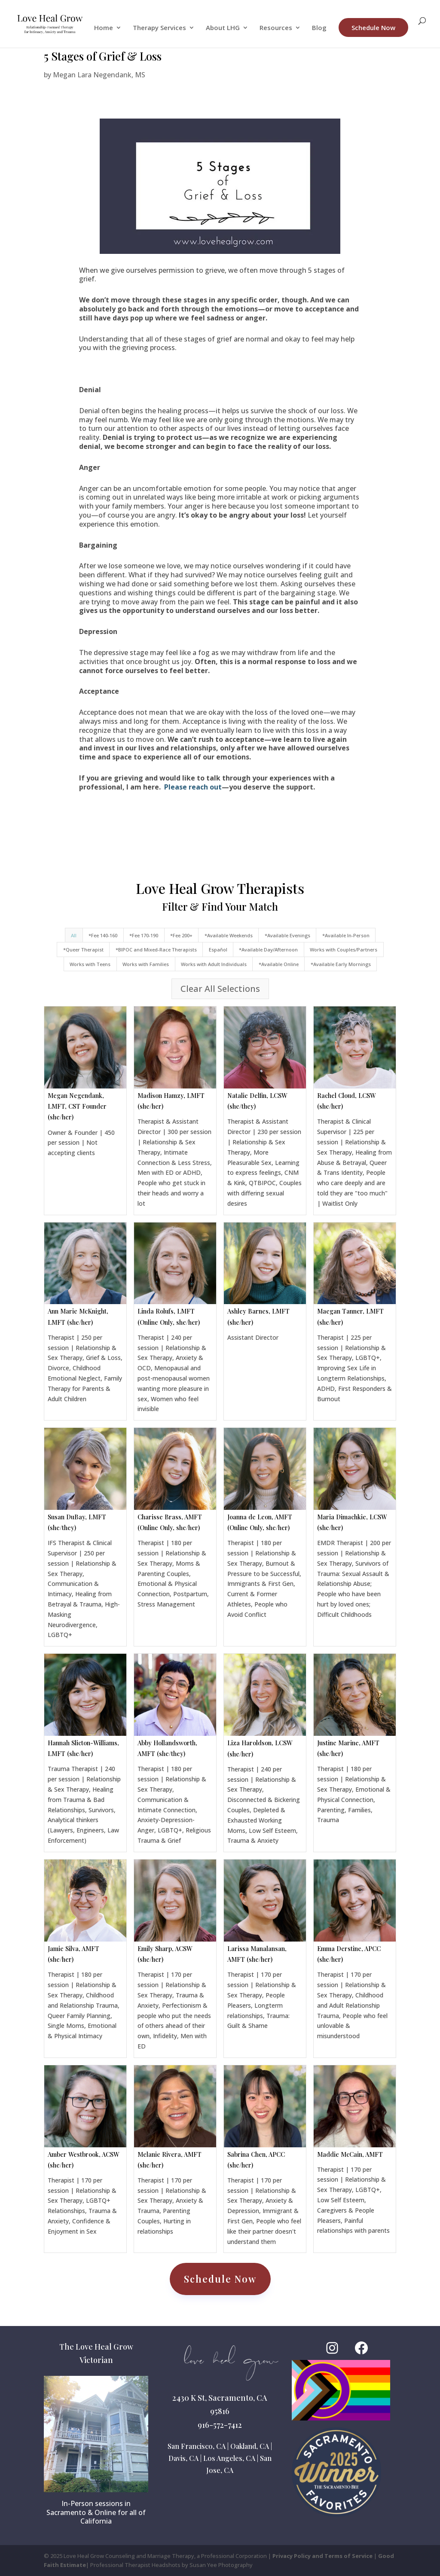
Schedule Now (373, 27)
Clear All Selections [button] (220, 988)
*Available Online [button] (279, 964)
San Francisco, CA (197, 2446)
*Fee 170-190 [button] (143, 935)
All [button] (73, 935)
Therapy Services (159, 28)
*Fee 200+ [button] (181, 935)
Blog (319, 28)
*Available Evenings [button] (287, 935)
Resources (276, 28)
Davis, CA (183, 2458)
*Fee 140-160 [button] (103, 935)
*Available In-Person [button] (346, 935)
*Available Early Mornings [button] (341, 964)
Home (103, 28)
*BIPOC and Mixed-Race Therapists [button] (156, 949)
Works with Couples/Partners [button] (343, 949)
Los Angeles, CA (229, 2458)
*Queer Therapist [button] (83, 949)
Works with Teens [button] (90, 964)
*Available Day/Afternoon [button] (268, 949)
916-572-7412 (220, 2425)
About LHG (223, 28)
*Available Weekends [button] (229, 935)
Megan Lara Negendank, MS (99, 74)
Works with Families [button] (145, 964)
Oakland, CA (249, 2446)
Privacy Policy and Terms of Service (322, 2556)
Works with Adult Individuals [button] (214, 964)
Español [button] (218, 949)
